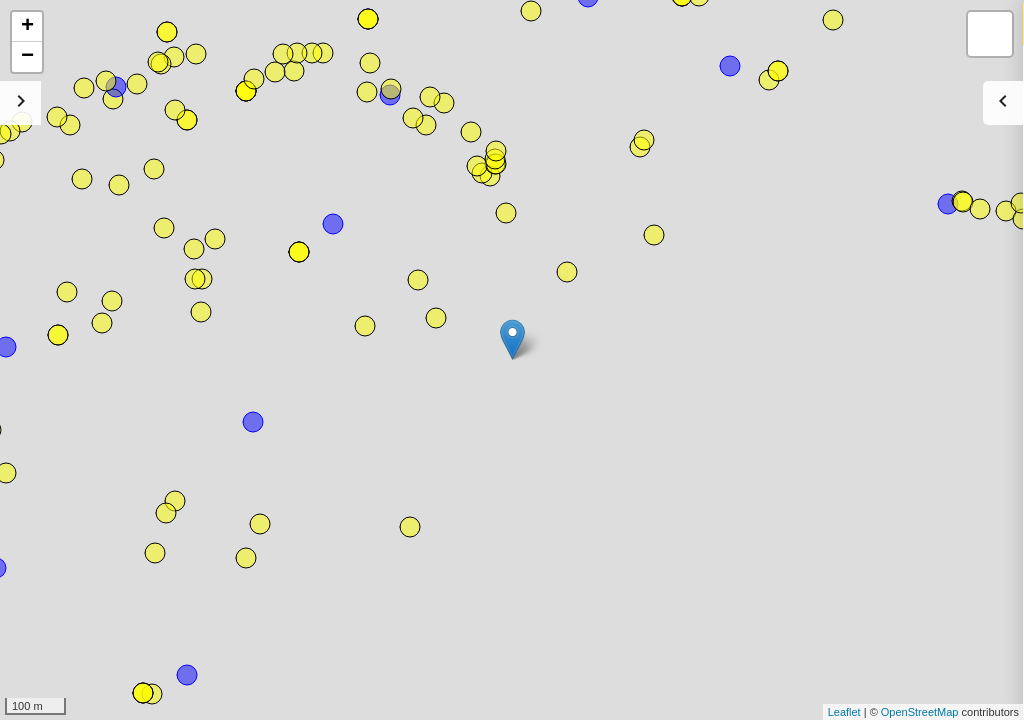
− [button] (27, 57)
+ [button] (27, 27)
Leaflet (844, 712)
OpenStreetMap (920, 712)
